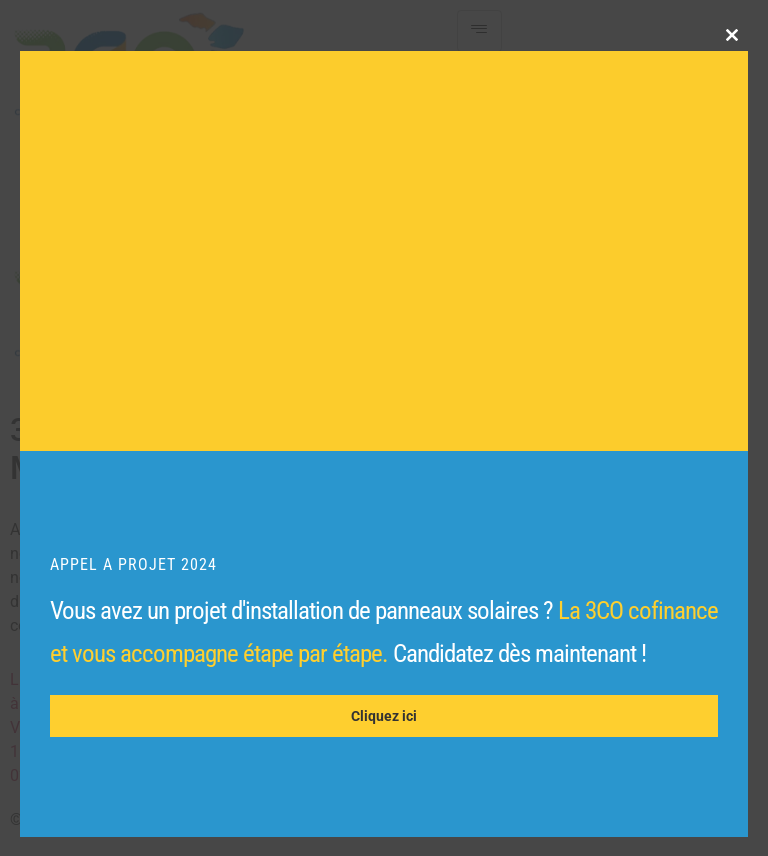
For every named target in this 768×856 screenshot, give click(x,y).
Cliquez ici (384, 716)
